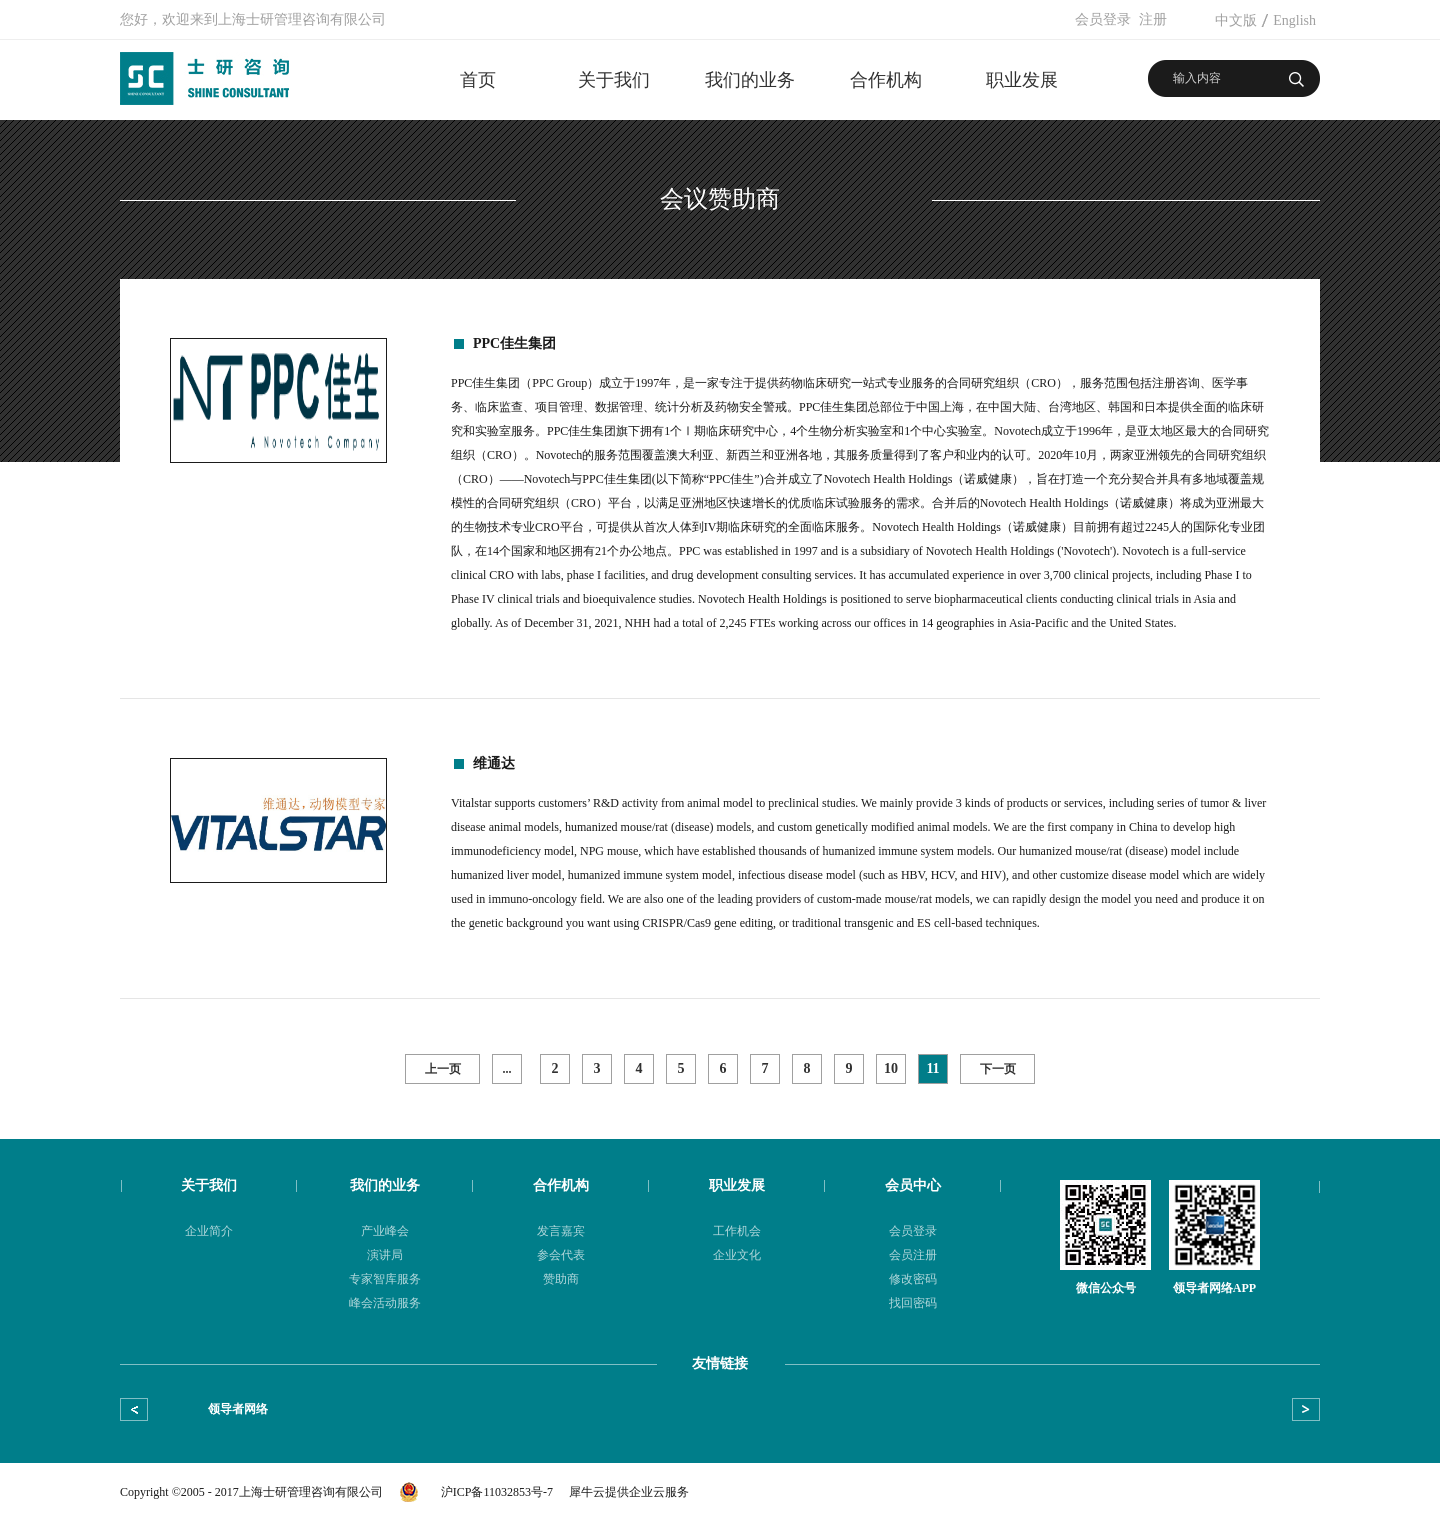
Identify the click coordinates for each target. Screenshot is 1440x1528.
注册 (1153, 19)
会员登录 (1103, 19)
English (1294, 20)
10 (891, 1068)
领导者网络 (238, 1409)
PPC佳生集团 (514, 343)
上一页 (443, 1069)
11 (932, 1068)
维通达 (494, 763)
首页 (478, 80)
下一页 (998, 1069)
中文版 (1236, 20)
